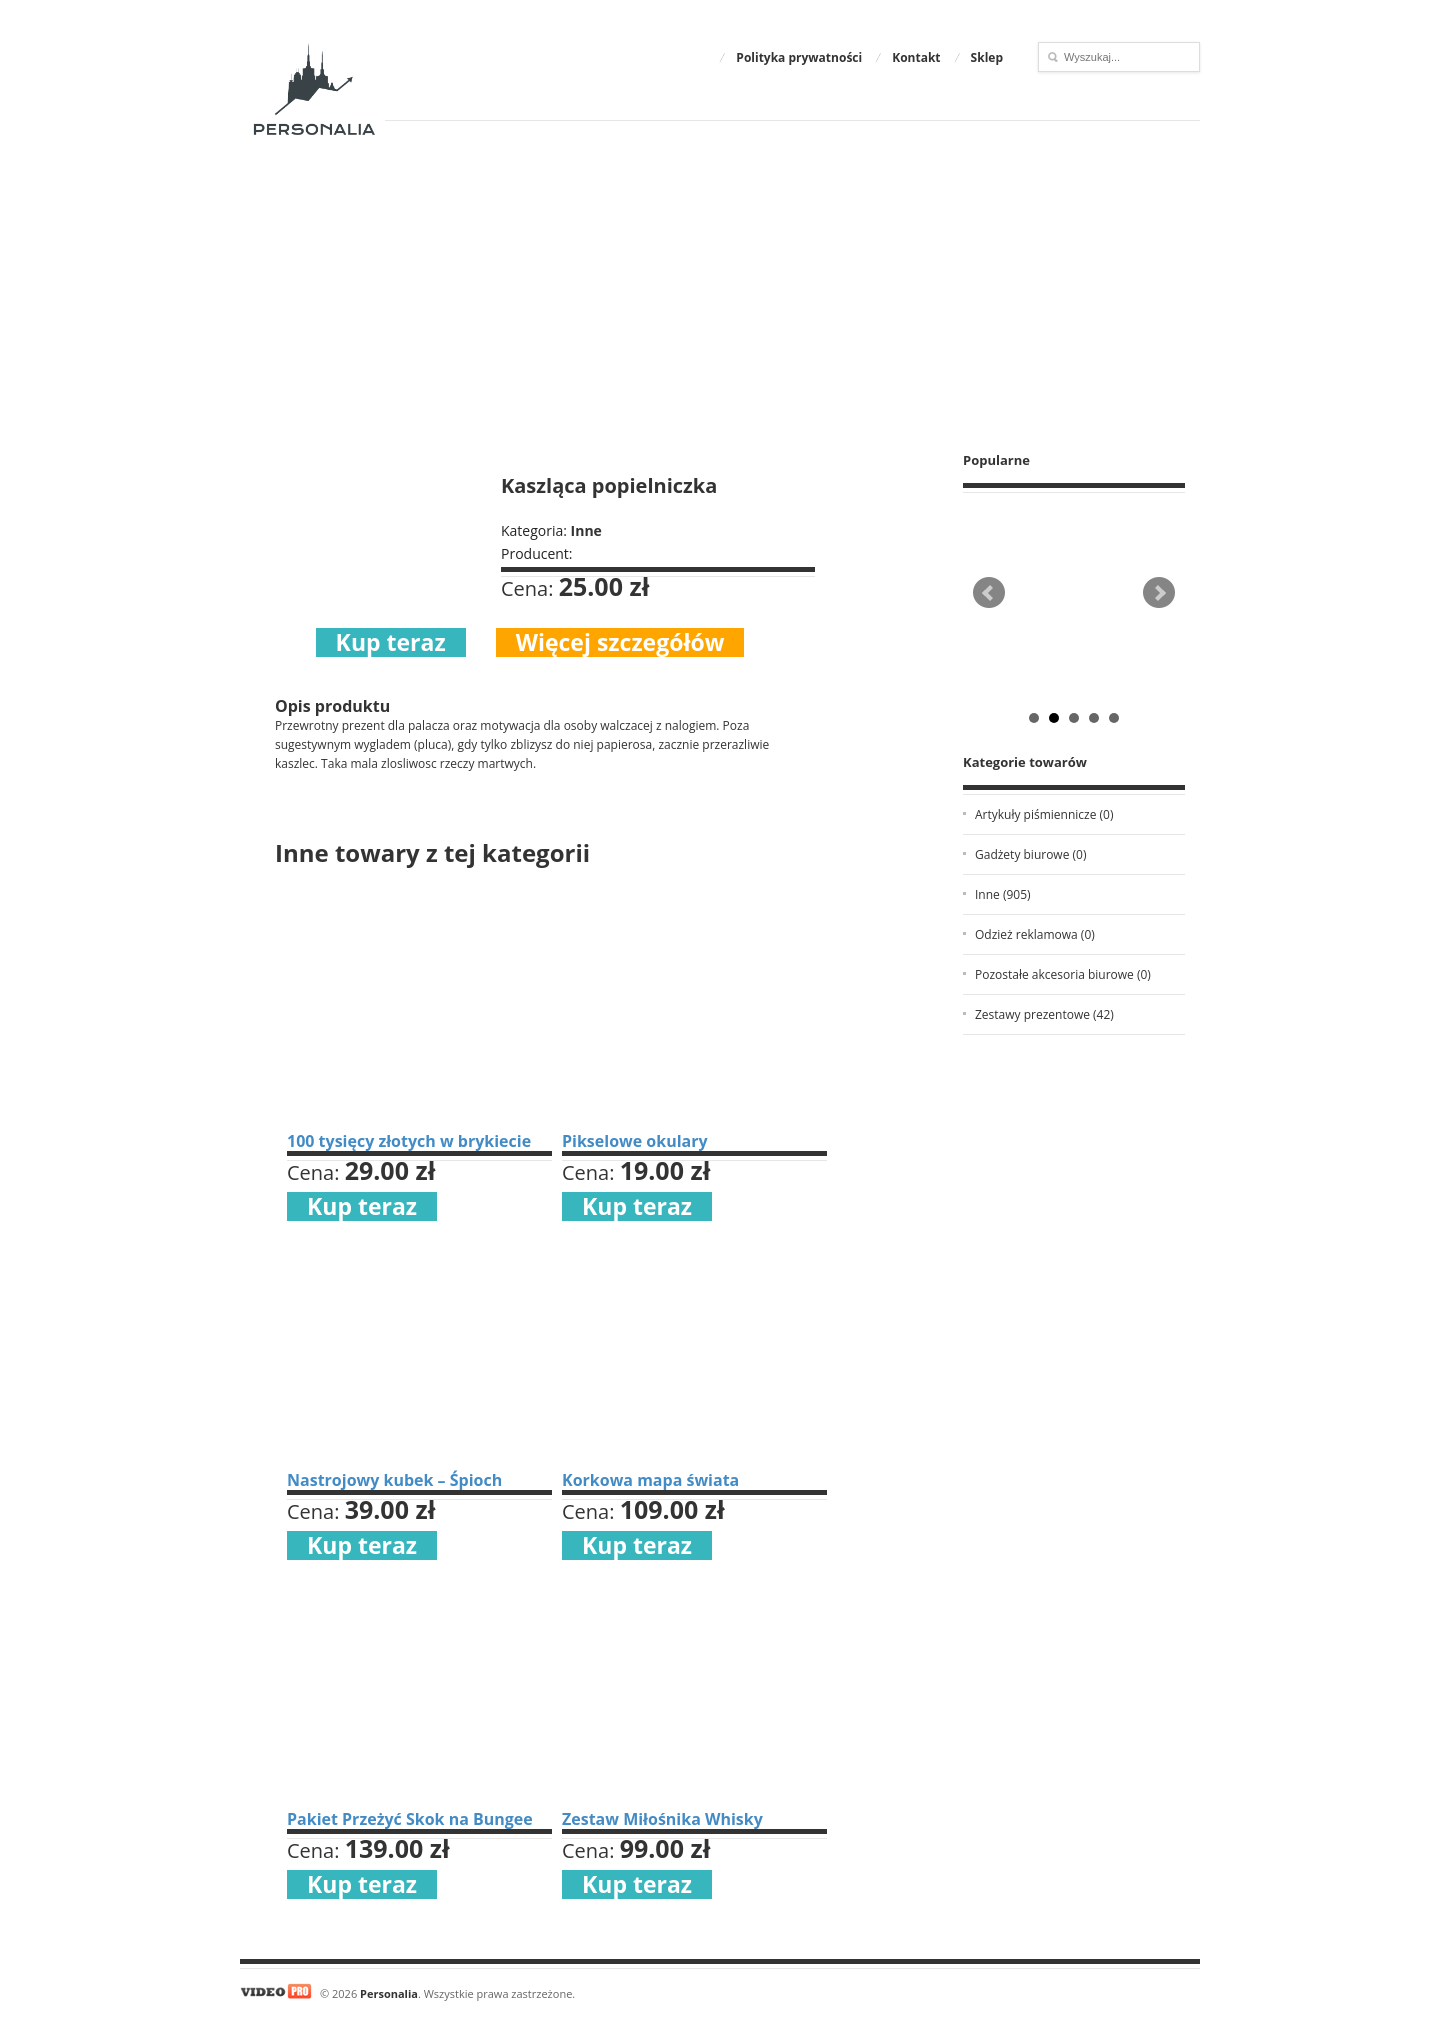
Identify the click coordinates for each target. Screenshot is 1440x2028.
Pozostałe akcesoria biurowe (1063, 974)
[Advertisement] (720, 286)
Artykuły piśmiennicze (1044, 814)
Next (1159, 593)
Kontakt (916, 57)
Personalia (389, 1993)
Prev (989, 593)
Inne (1003, 894)
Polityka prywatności (799, 57)
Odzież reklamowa (1035, 934)
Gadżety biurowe (1030, 854)
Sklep (987, 57)
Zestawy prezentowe (1044, 1014)
